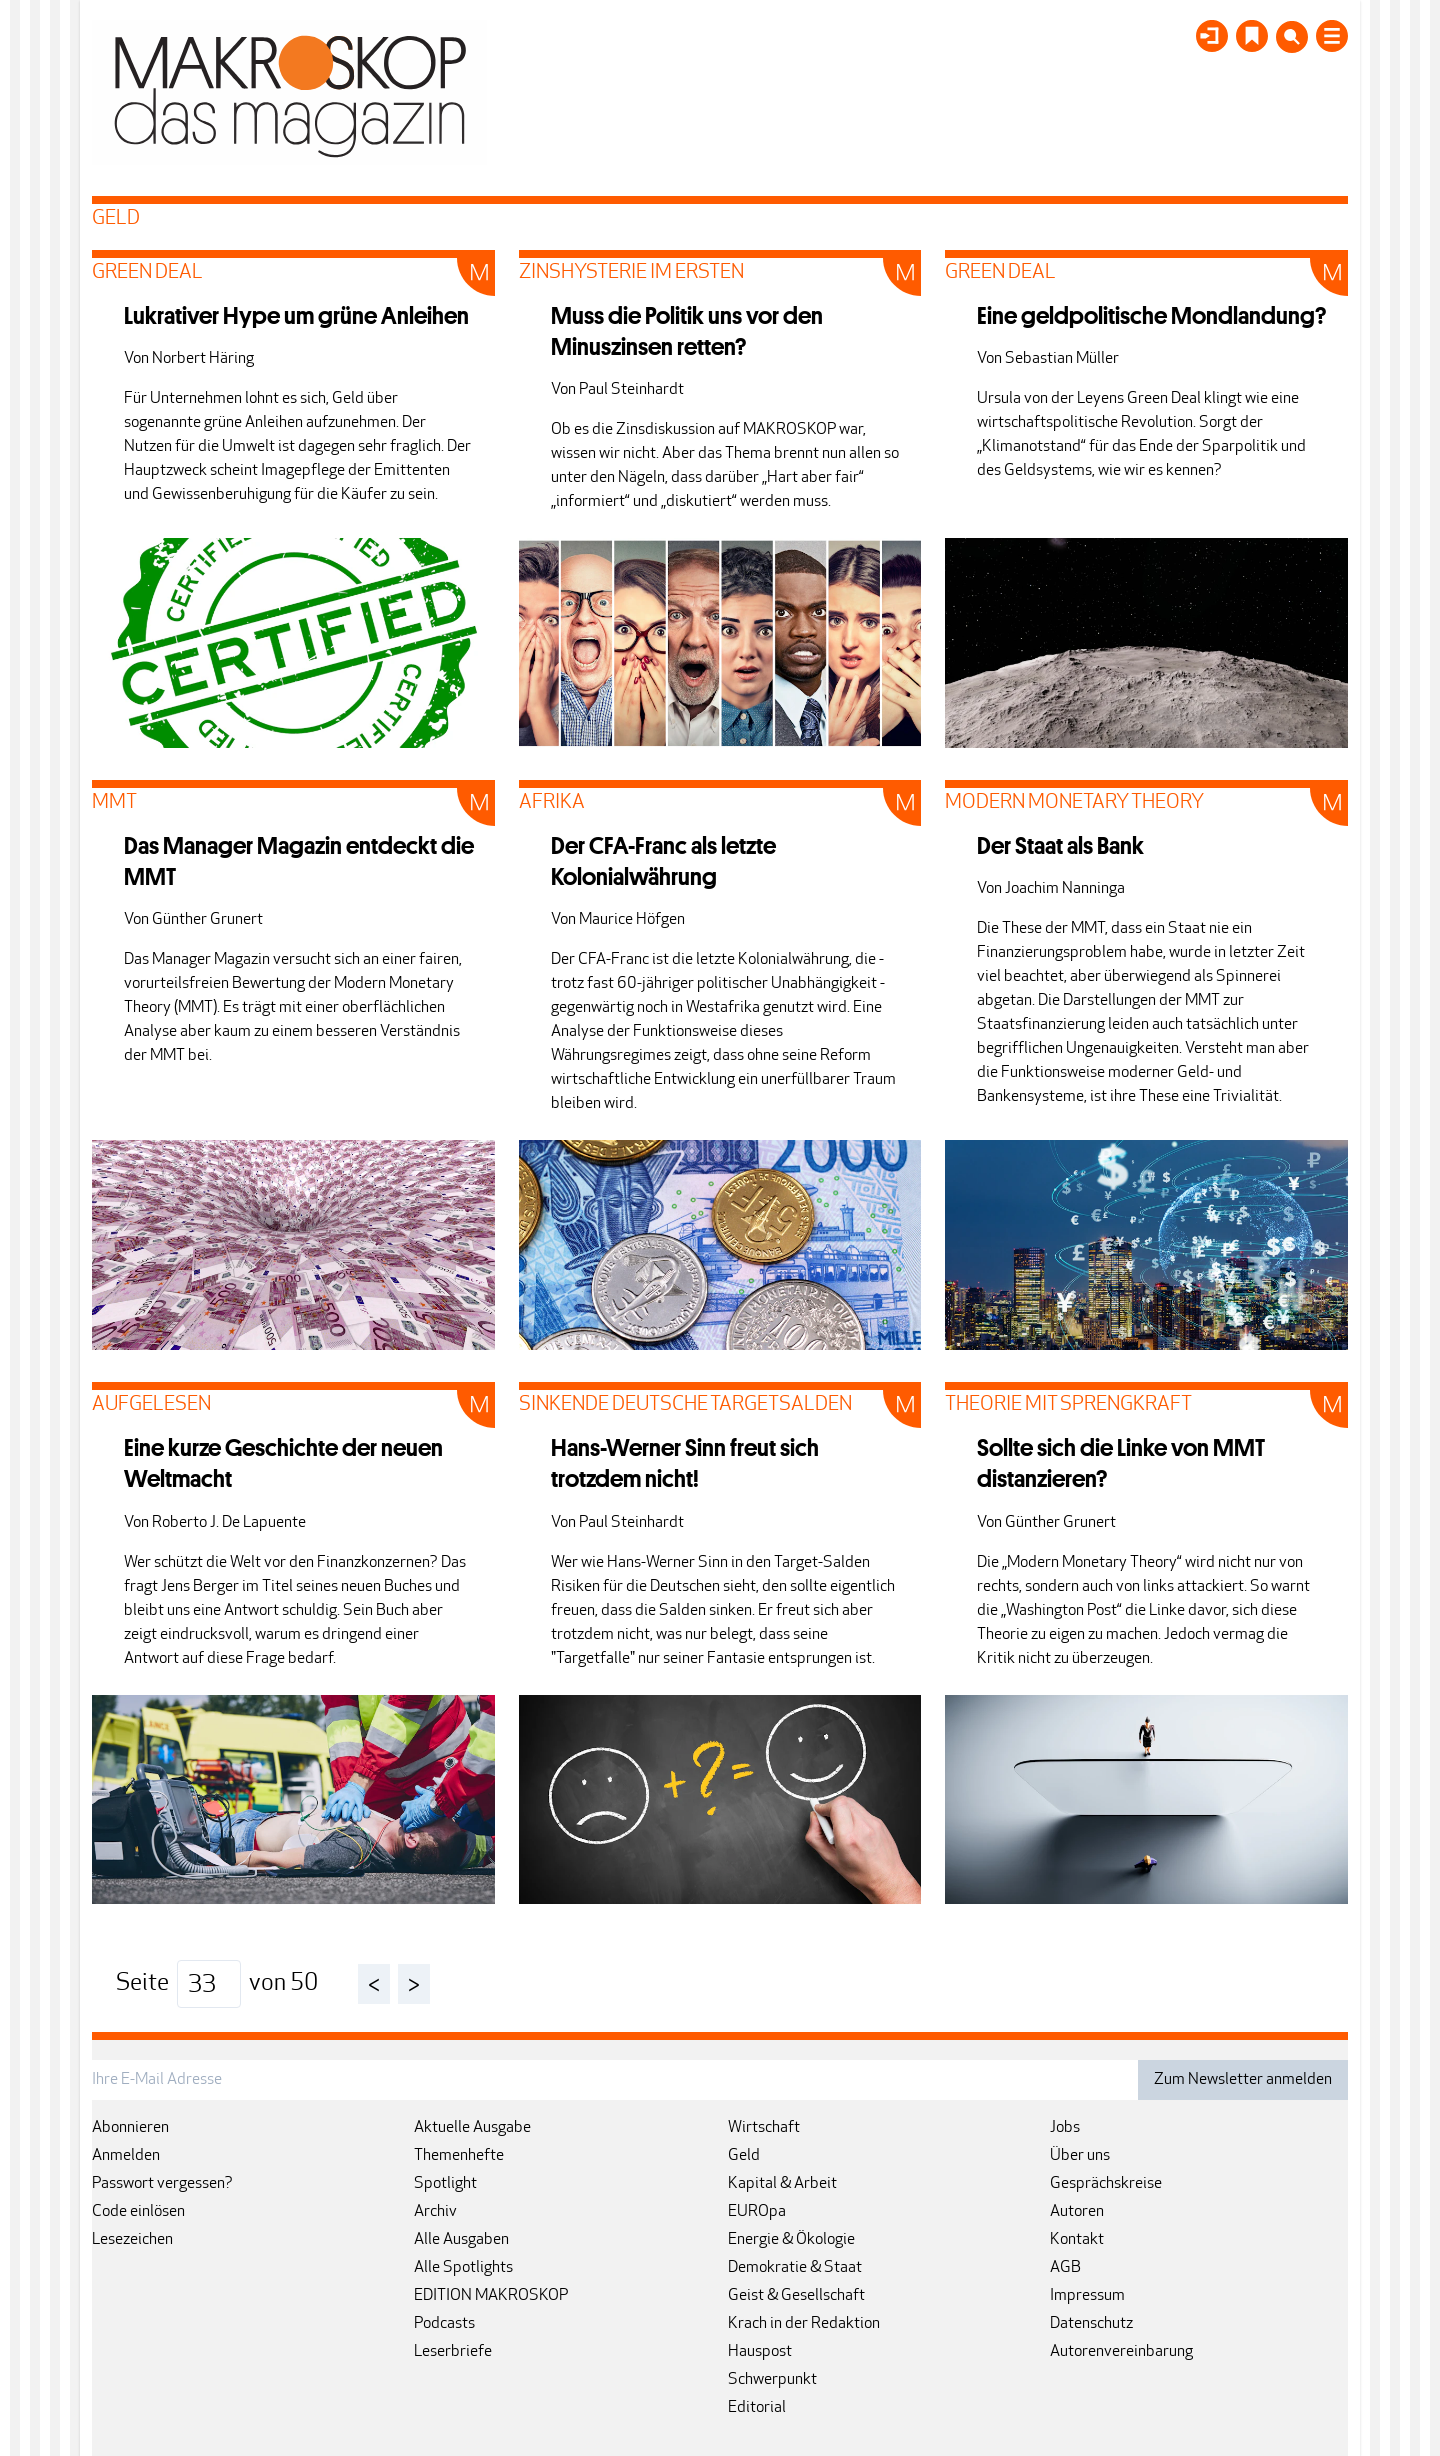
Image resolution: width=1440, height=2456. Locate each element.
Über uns (1080, 2156)
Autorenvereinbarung (1121, 2352)
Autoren (1077, 2212)
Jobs (1065, 2128)
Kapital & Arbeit (782, 2184)
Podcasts (444, 2324)
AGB (1065, 2268)
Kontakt (1077, 2240)
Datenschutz (1091, 2324)
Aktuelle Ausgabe (472, 2128)
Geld (744, 2156)
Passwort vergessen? (162, 2184)
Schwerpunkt (772, 2380)
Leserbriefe (453, 2352)
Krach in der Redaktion (804, 2324)
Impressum (1087, 2296)
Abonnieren (130, 2128)
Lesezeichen (132, 2240)
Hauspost (760, 2352)
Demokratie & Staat (795, 2268)
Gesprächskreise (1106, 2184)
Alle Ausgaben (461, 2240)
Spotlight (445, 2184)
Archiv (435, 2212)
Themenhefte (459, 2156)
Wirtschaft (764, 2128)
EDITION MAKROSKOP (491, 2296)
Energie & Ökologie (791, 2240)
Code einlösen (138, 2212)
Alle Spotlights (463, 2268)
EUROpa (757, 2212)
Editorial (757, 2408)
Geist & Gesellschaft (796, 2296)
